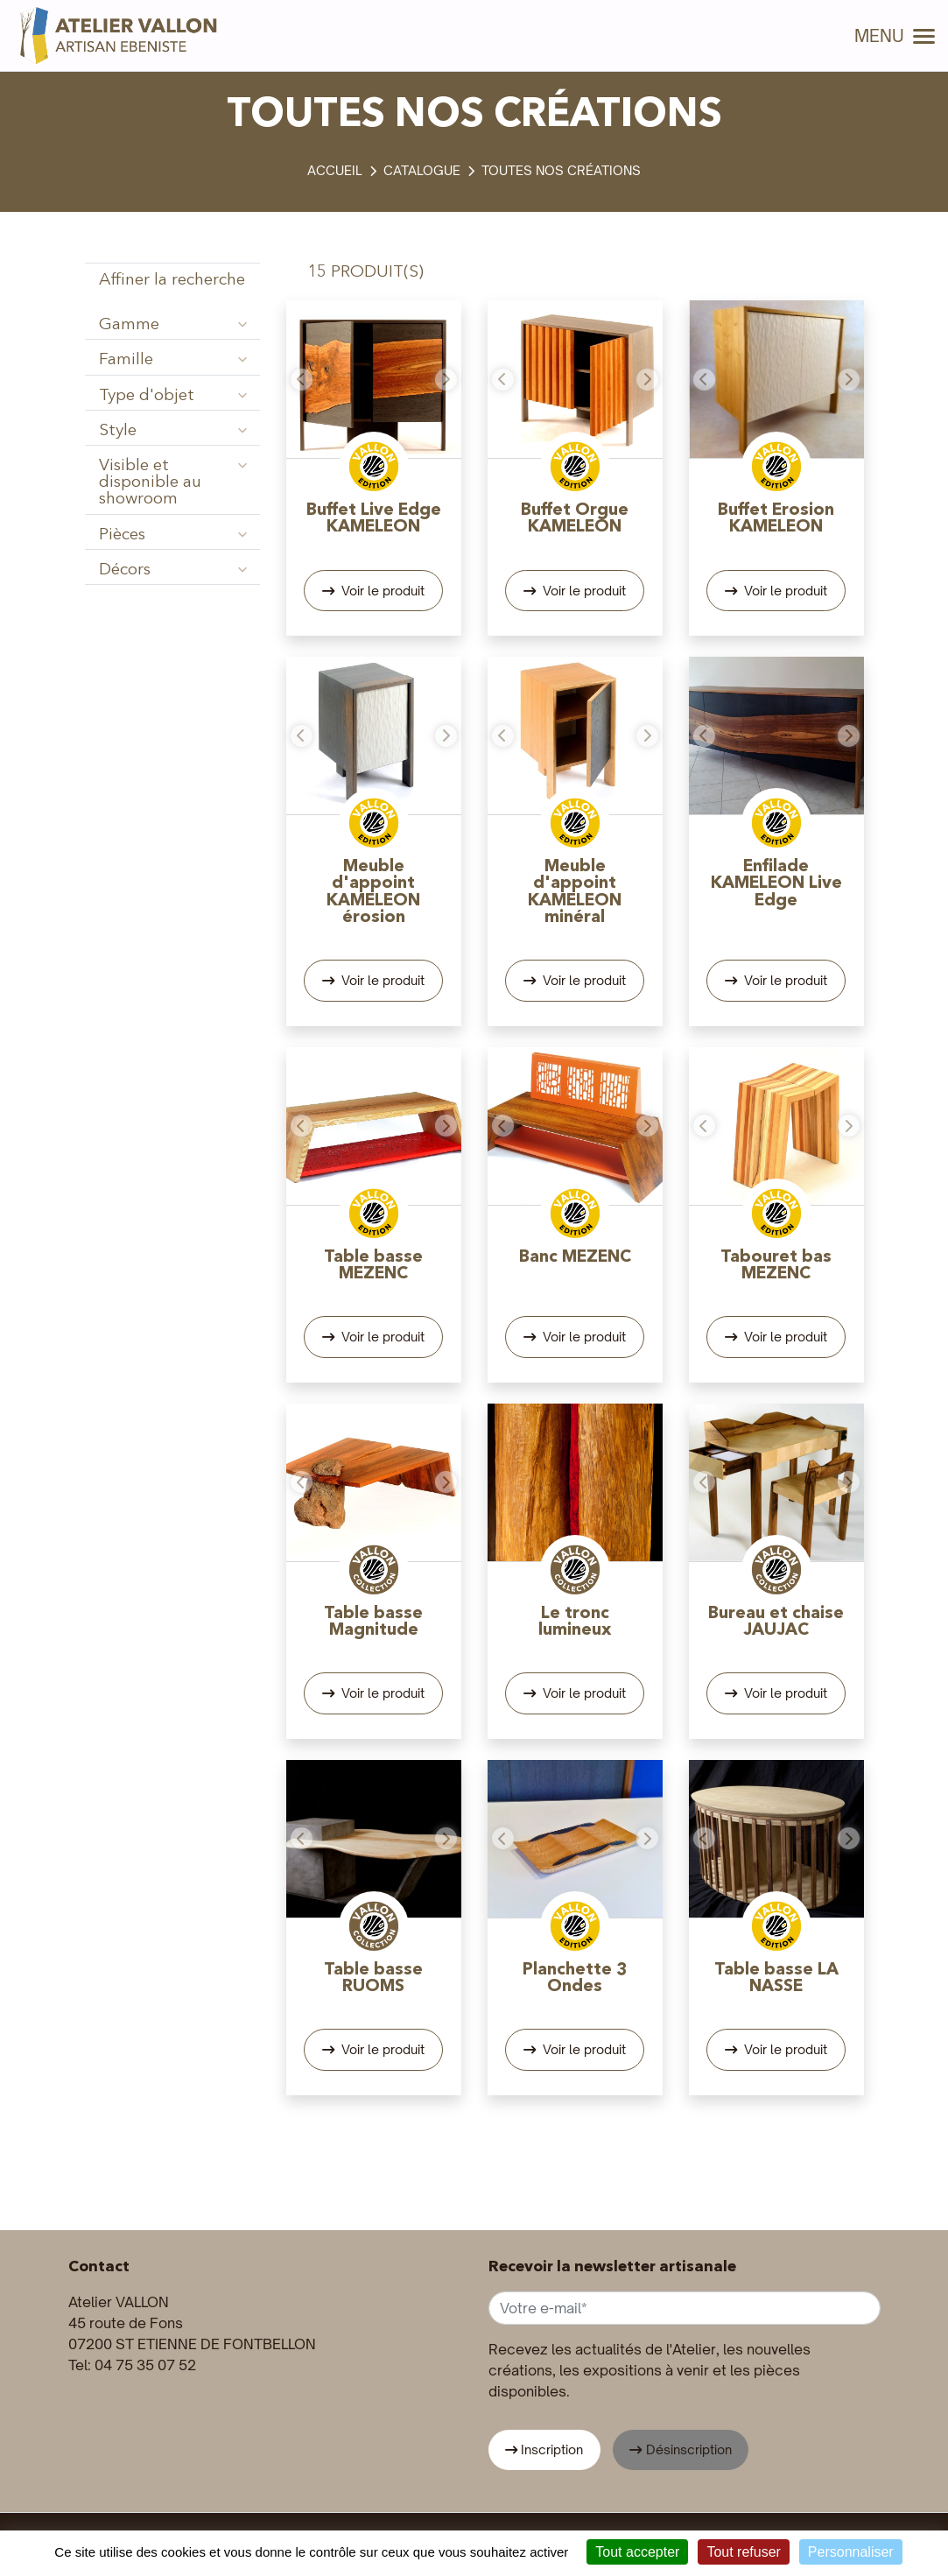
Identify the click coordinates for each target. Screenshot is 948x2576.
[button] (299, 379)
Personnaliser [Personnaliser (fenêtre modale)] (851, 2551)
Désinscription (689, 2449)
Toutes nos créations (561, 170)
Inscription (552, 2449)
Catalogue (421, 170)
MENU (894, 35)
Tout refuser (743, 2551)
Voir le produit (381, 590)
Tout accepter (637, 2551)
